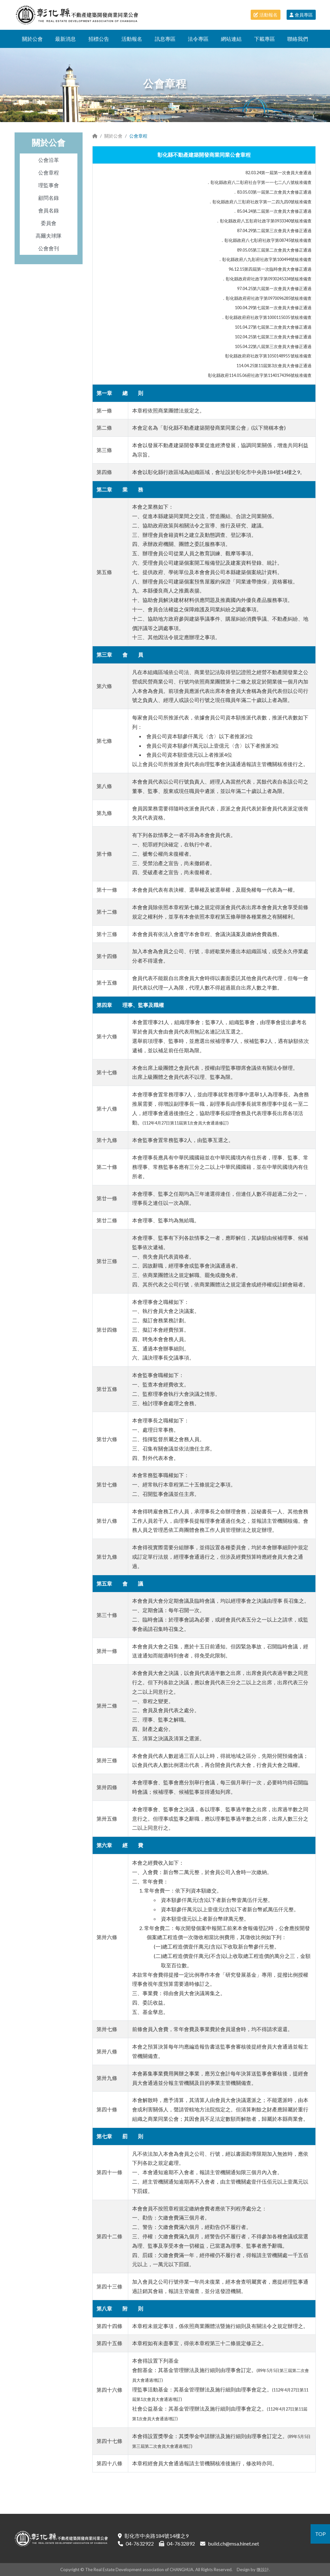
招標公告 (98, 39)
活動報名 (266, 14)
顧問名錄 (48, 198)
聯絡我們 (297, 39)
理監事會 (48, 185)
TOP (320, 2534)
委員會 (48, 223)
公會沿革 (48, 160)
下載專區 (264, 39)
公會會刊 (48, 248)
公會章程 (48, 172)
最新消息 (65, 39)
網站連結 (231, 39)
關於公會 (32, 39)
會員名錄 (48, 210)
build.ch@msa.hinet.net (233, 2543)
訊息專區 (165, 39)
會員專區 (301, 14)
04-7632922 (140, 2543)
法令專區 (198, 39)
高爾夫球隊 (49, 235)
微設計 (262, 2569)
